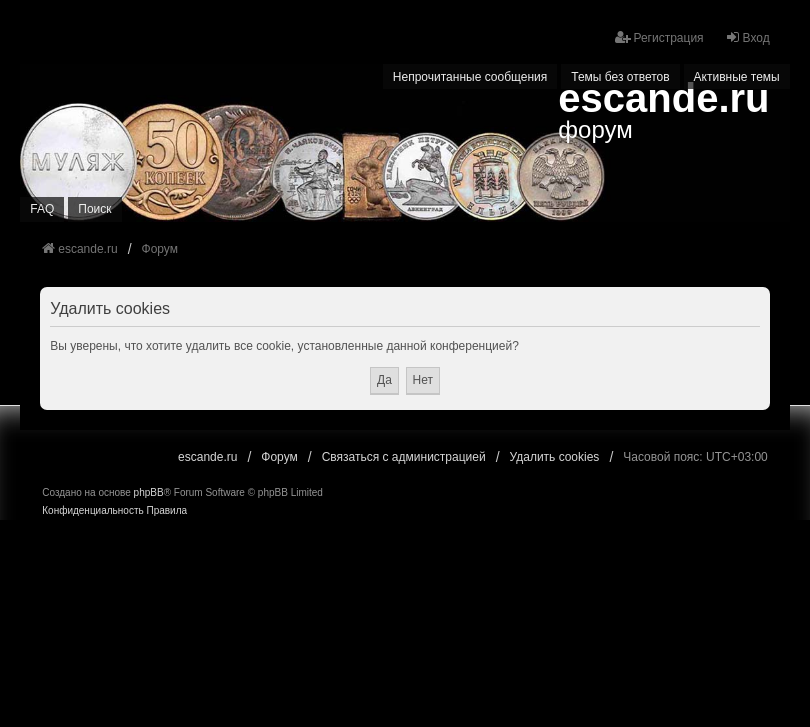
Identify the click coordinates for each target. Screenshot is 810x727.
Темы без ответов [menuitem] (620, 77)
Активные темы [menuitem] (737, 77)
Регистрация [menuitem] (659, 37)
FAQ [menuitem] (42, 209)
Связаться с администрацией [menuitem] (404, 457)
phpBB (149, 492)
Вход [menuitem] (747, 37)
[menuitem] (92, 511)
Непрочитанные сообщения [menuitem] (470, 77)
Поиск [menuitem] (94, 209)
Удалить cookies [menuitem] (555, 457)
